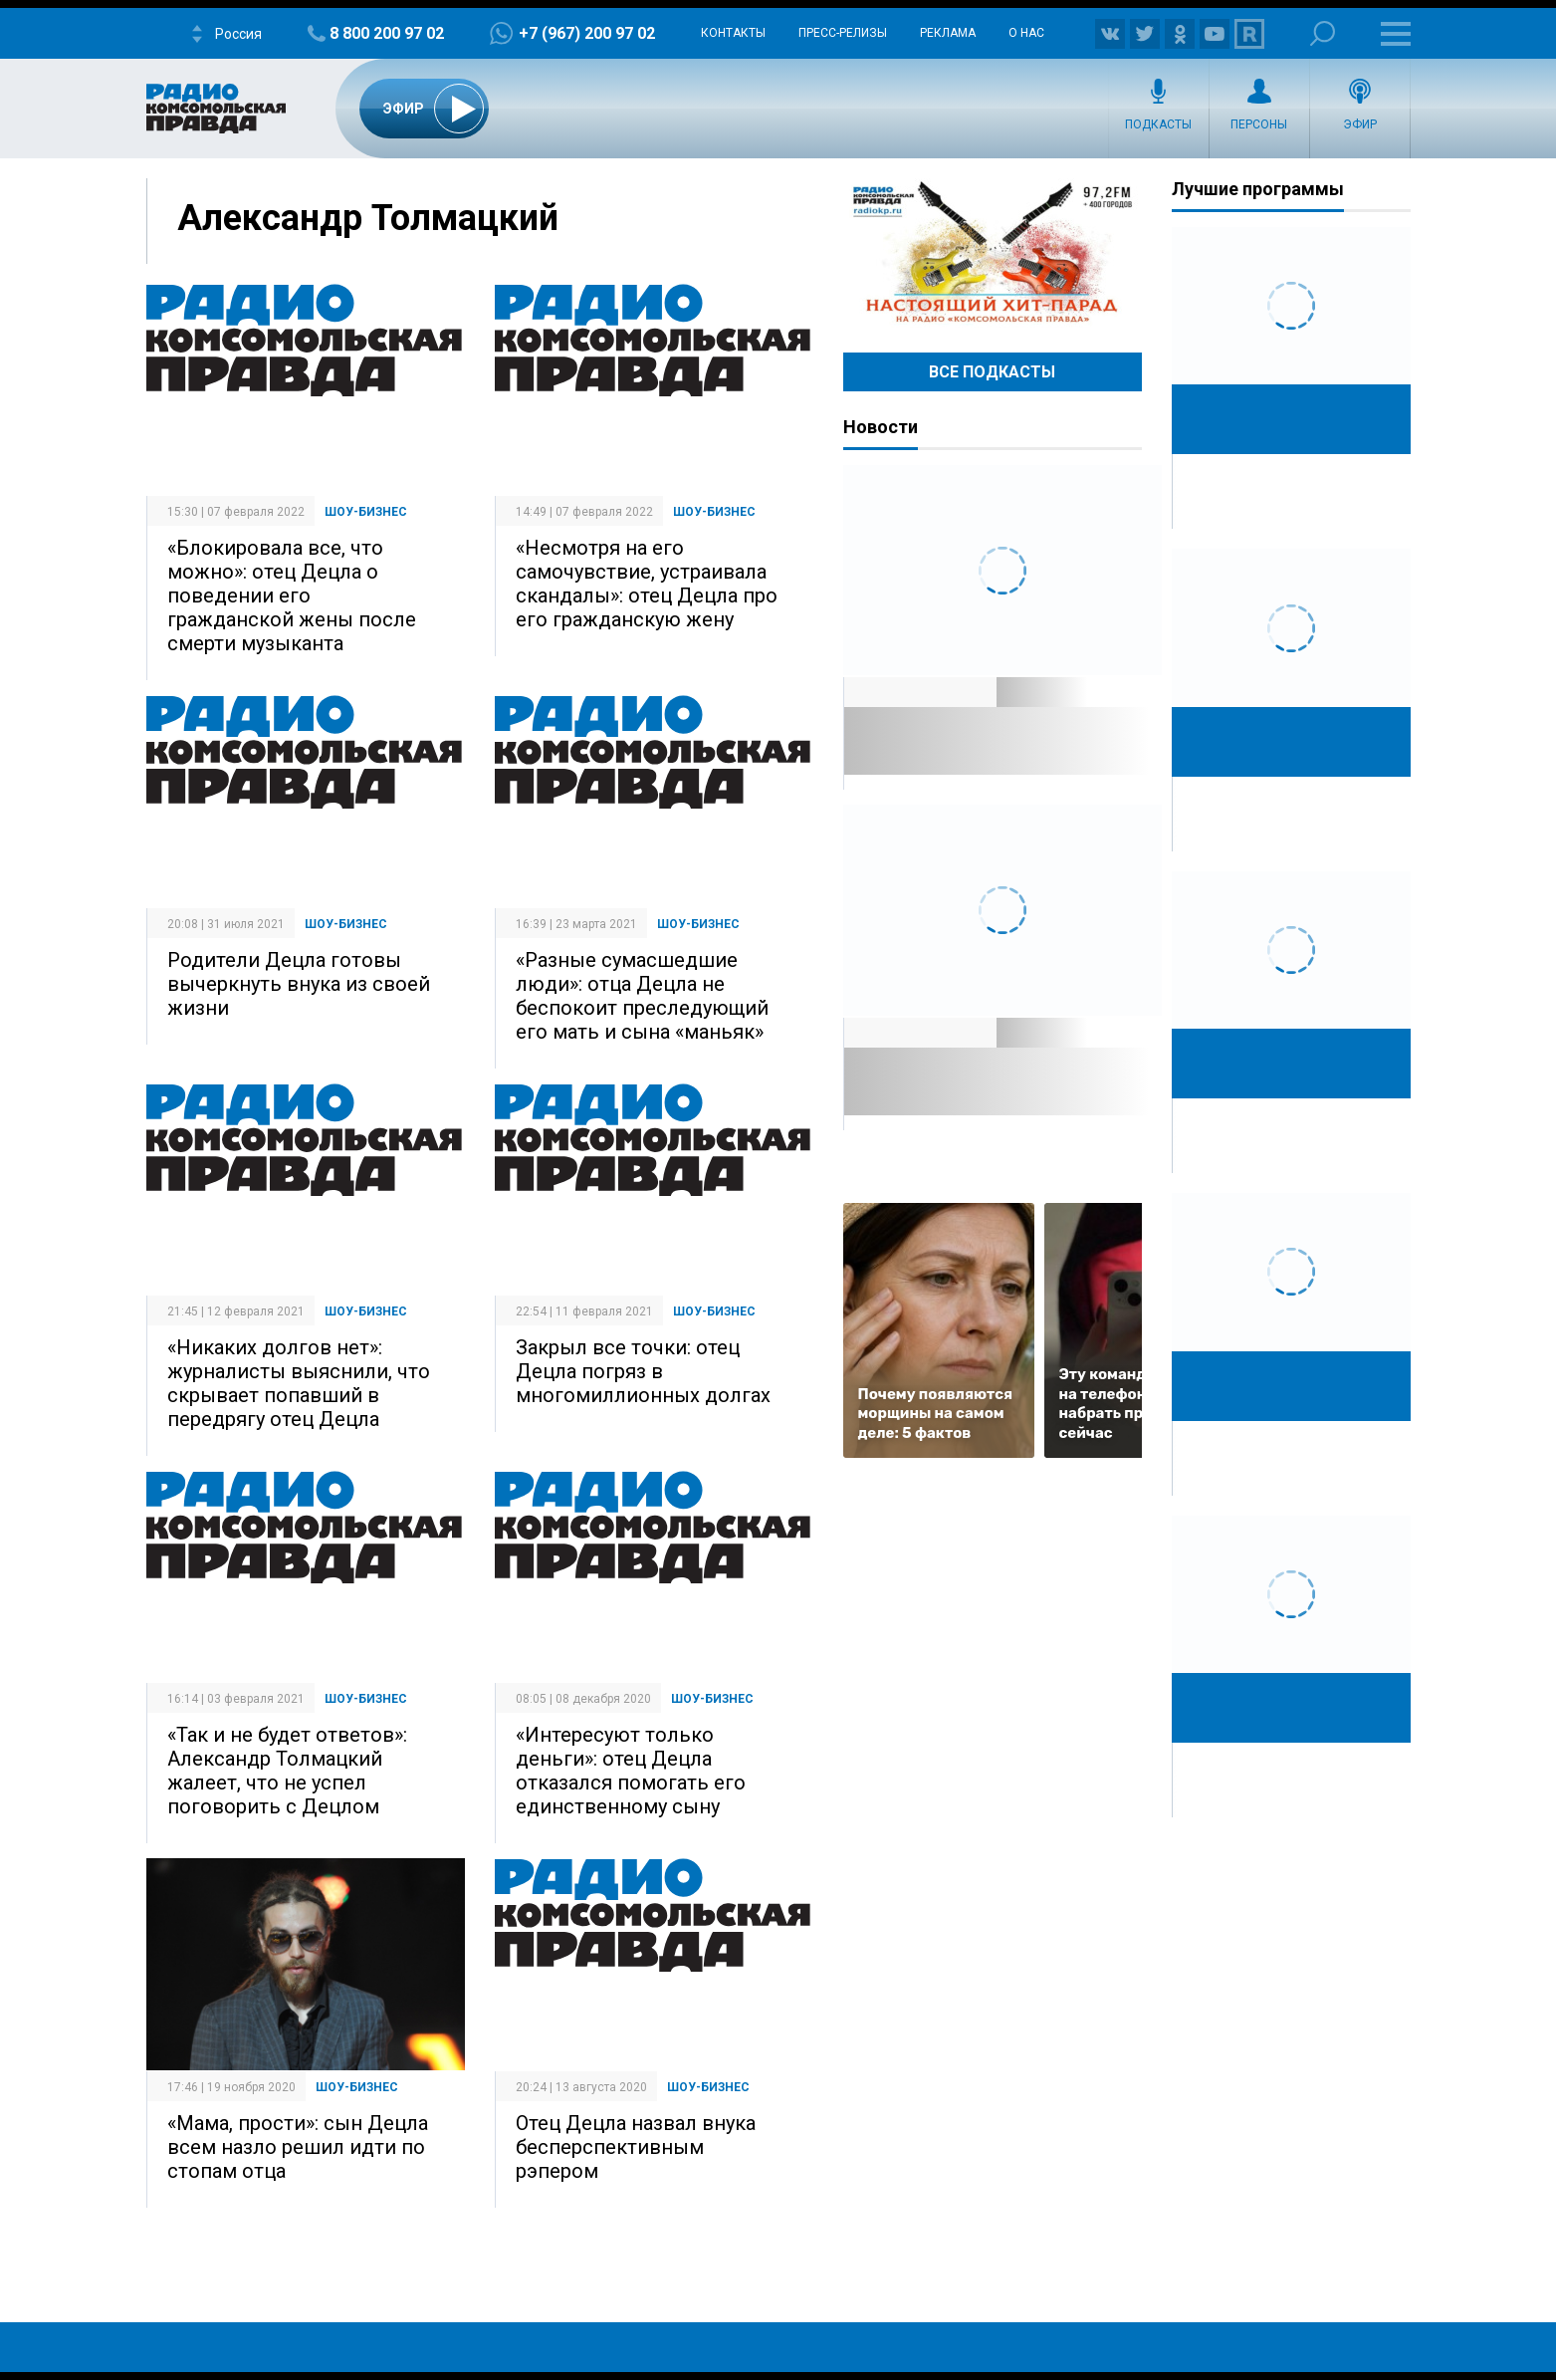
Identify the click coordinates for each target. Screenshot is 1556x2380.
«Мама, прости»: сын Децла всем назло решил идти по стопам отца (297, 2147)
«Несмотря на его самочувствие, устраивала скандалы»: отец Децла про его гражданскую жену (647, 583)
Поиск (1322, 33)
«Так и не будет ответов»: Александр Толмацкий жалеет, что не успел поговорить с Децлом (287, 1770)
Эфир (1360, 124)
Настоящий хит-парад (992, 253)
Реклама (948, 33)
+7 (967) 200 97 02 (587, 33)
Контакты (733, 33)
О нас (1026, 33)
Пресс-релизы (842, 33)
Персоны (1258, 124)
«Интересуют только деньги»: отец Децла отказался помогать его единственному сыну (631, 1770)
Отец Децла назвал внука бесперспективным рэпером (636, 2147)
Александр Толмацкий (367, 218)
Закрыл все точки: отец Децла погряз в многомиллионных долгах (643, 1371)
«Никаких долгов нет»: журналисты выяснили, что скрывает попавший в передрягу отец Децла (298, 1383)
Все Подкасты (992, 371)
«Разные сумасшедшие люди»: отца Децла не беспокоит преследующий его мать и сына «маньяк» (642, 996)
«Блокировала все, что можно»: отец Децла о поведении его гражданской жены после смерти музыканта (291, 595)
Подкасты (1158, 124)
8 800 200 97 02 (387, 33)
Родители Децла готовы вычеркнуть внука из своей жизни (298, 984)
